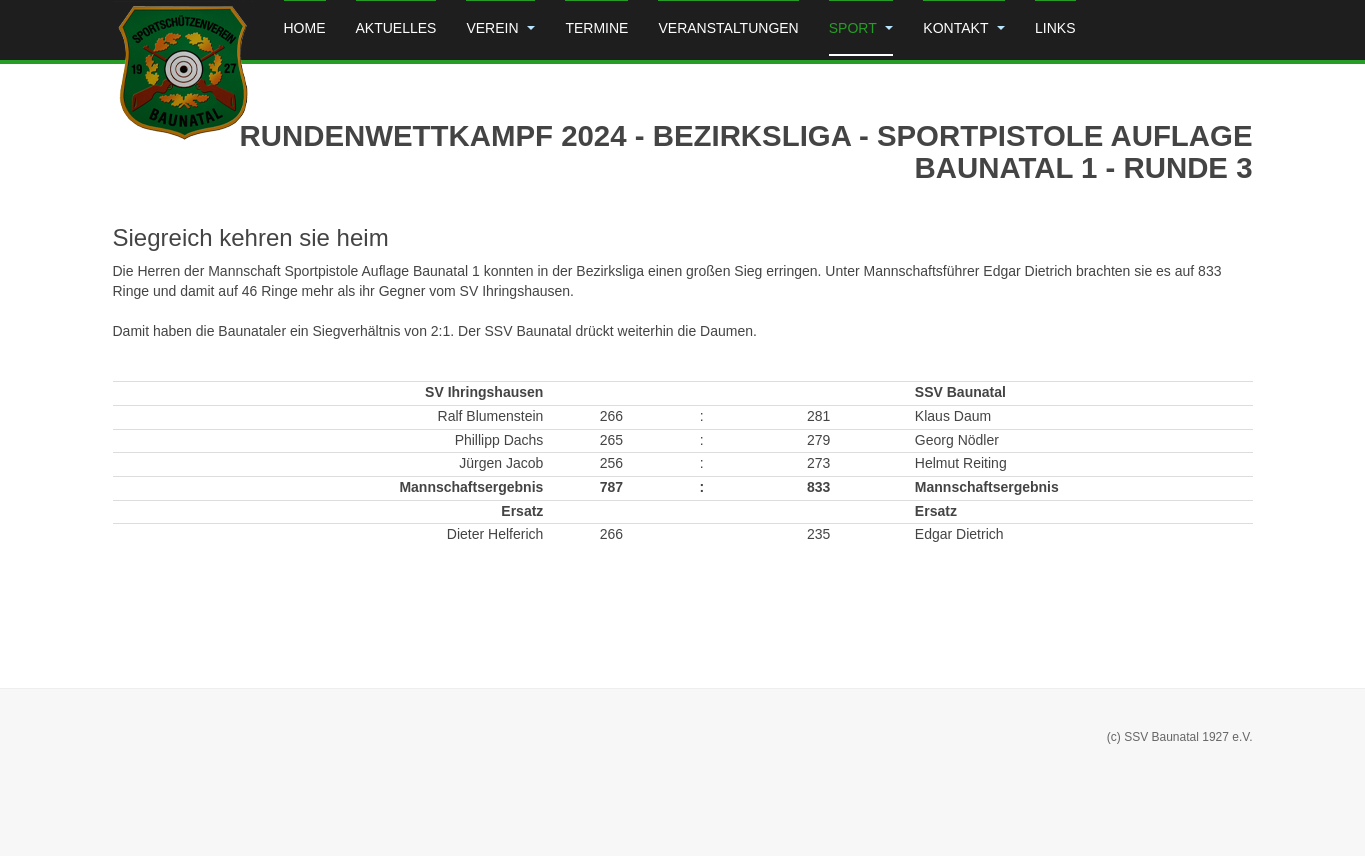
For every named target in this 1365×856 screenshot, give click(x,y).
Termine (596, 28)
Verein (500, 28)
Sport (861, 28)
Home (305, 28)
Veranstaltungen (728, 28)
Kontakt (964, 28)
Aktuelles (396, 28)
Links (1055, 28)
